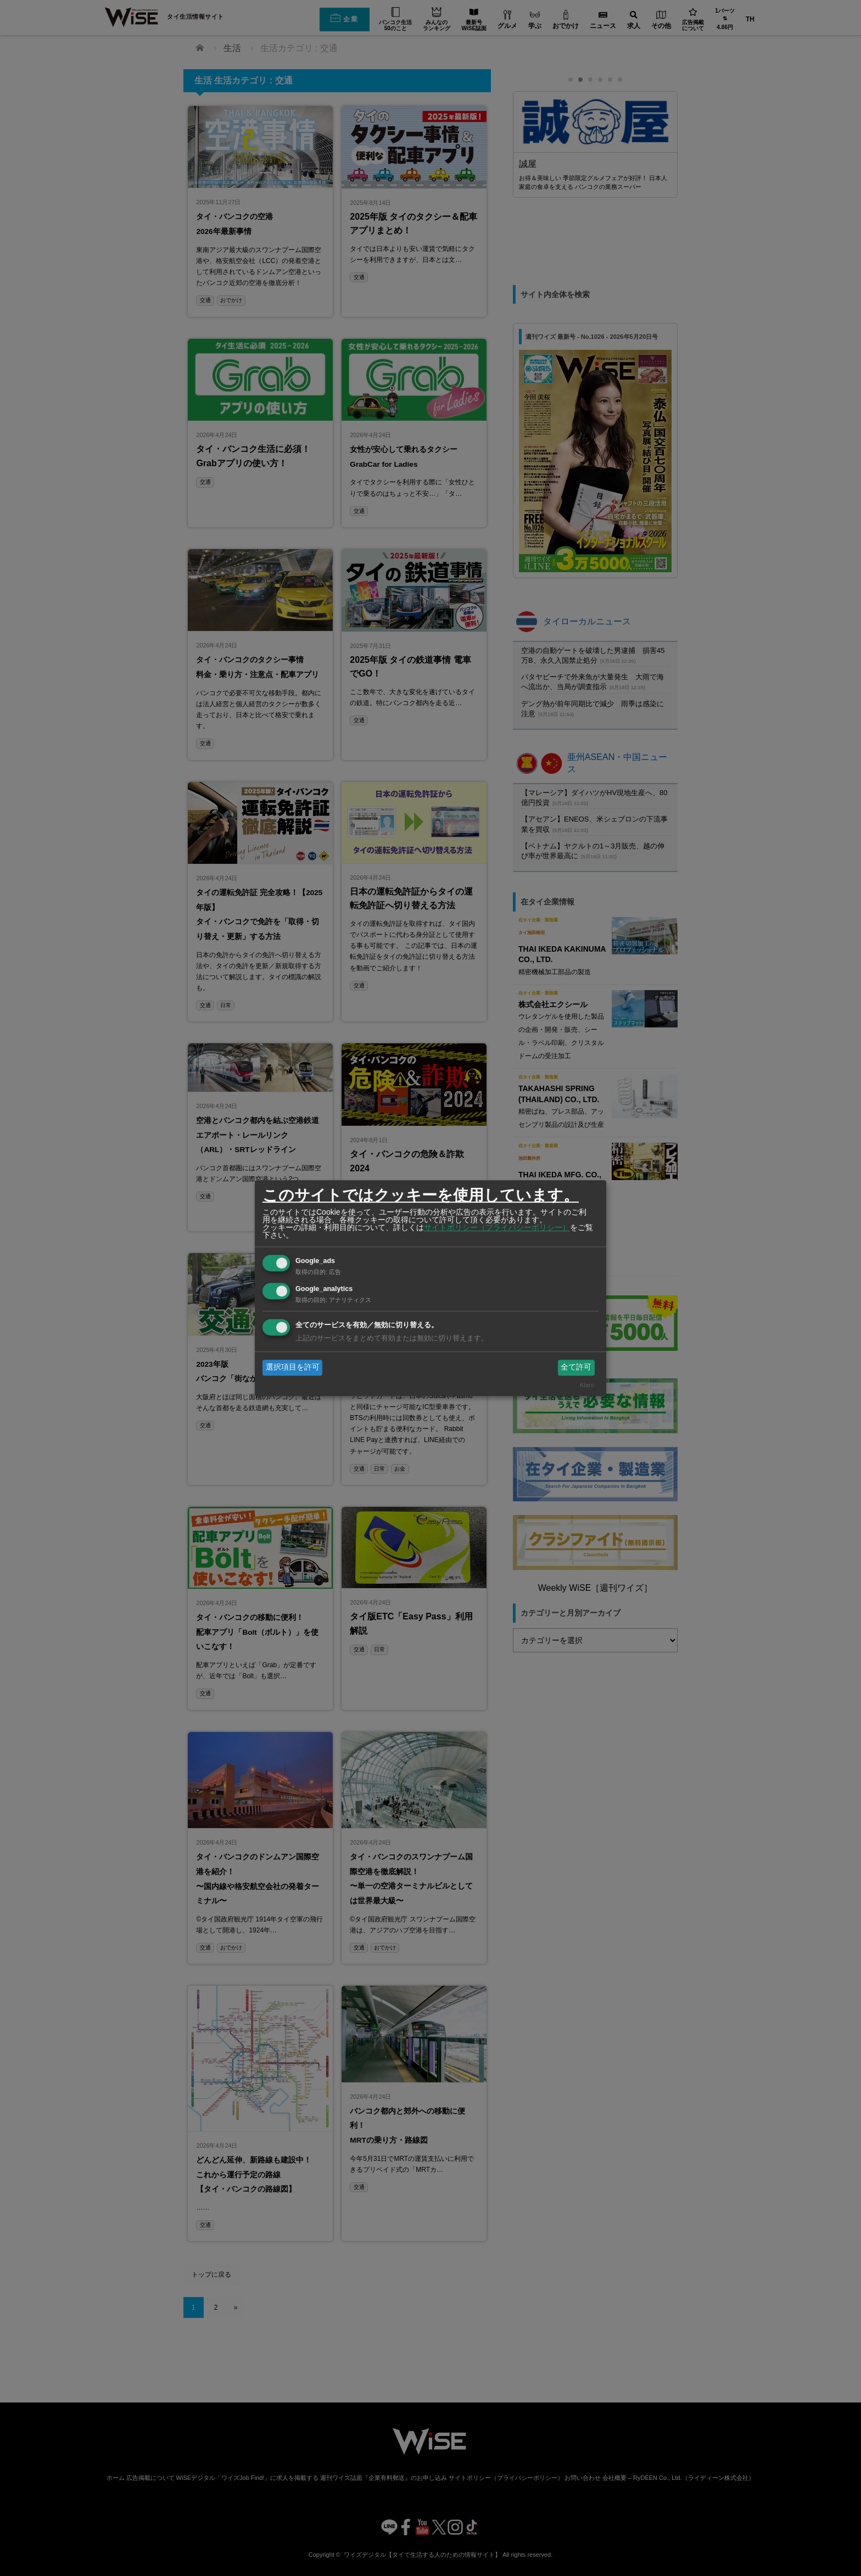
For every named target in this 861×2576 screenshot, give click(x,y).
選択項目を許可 (293, 1367)
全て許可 (576, 1367)
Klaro (587, 1385)
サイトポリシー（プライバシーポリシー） (497, 1227)
